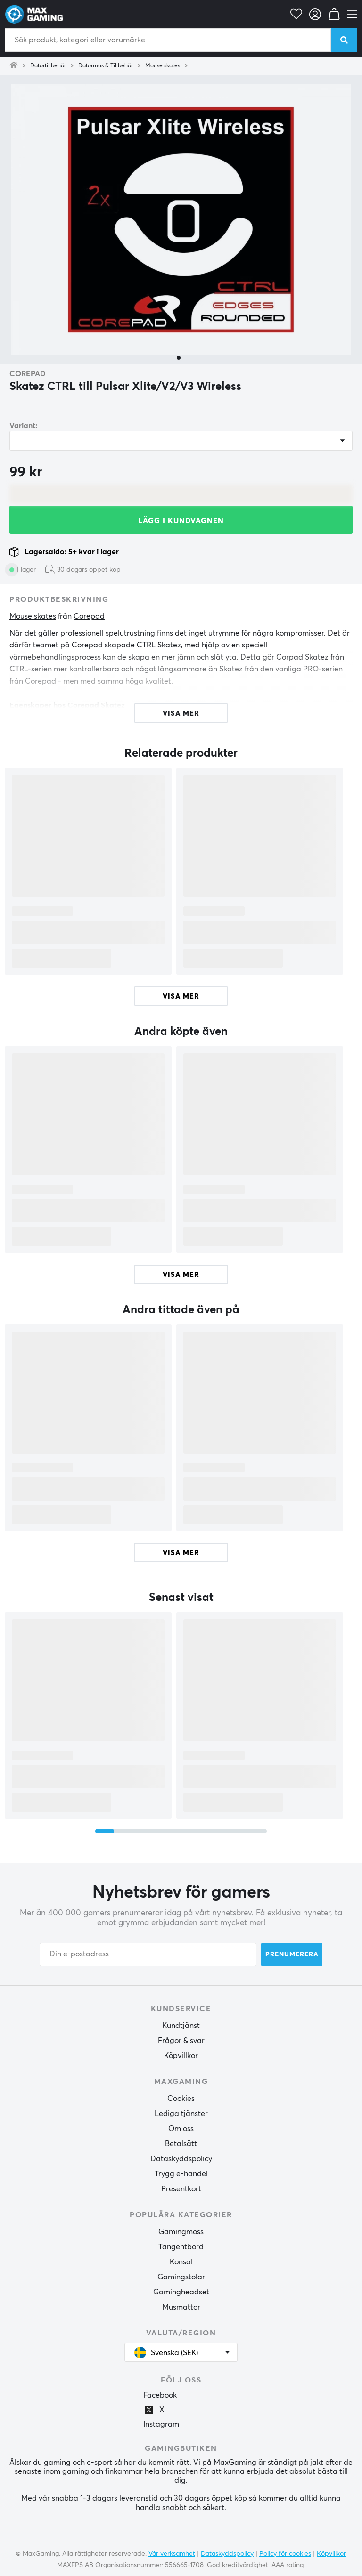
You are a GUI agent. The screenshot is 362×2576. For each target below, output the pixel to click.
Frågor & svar (181, 2040)
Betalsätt (181, 2144)
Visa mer (181, 996)
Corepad (27, 374)
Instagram (161, 2424)
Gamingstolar (181, 2277)
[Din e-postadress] (148, 1954)
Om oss (181, 2128)
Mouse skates (162, 66)
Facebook (160, 2395)
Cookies (181, 2098)
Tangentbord (181, 2247)
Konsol (181, 2262)
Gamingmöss (181, 2232)
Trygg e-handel (181, 2174)
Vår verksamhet (171, 2554)
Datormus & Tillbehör (105, 66)
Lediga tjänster (181, 2113)
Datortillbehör (48, 66)
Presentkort (181, 2189)
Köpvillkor (181, 2055)
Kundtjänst (181, 2025)
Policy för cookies (285, 2554)
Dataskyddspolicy (181, 2159)
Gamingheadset (181, 2292)
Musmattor (181, 2307)
